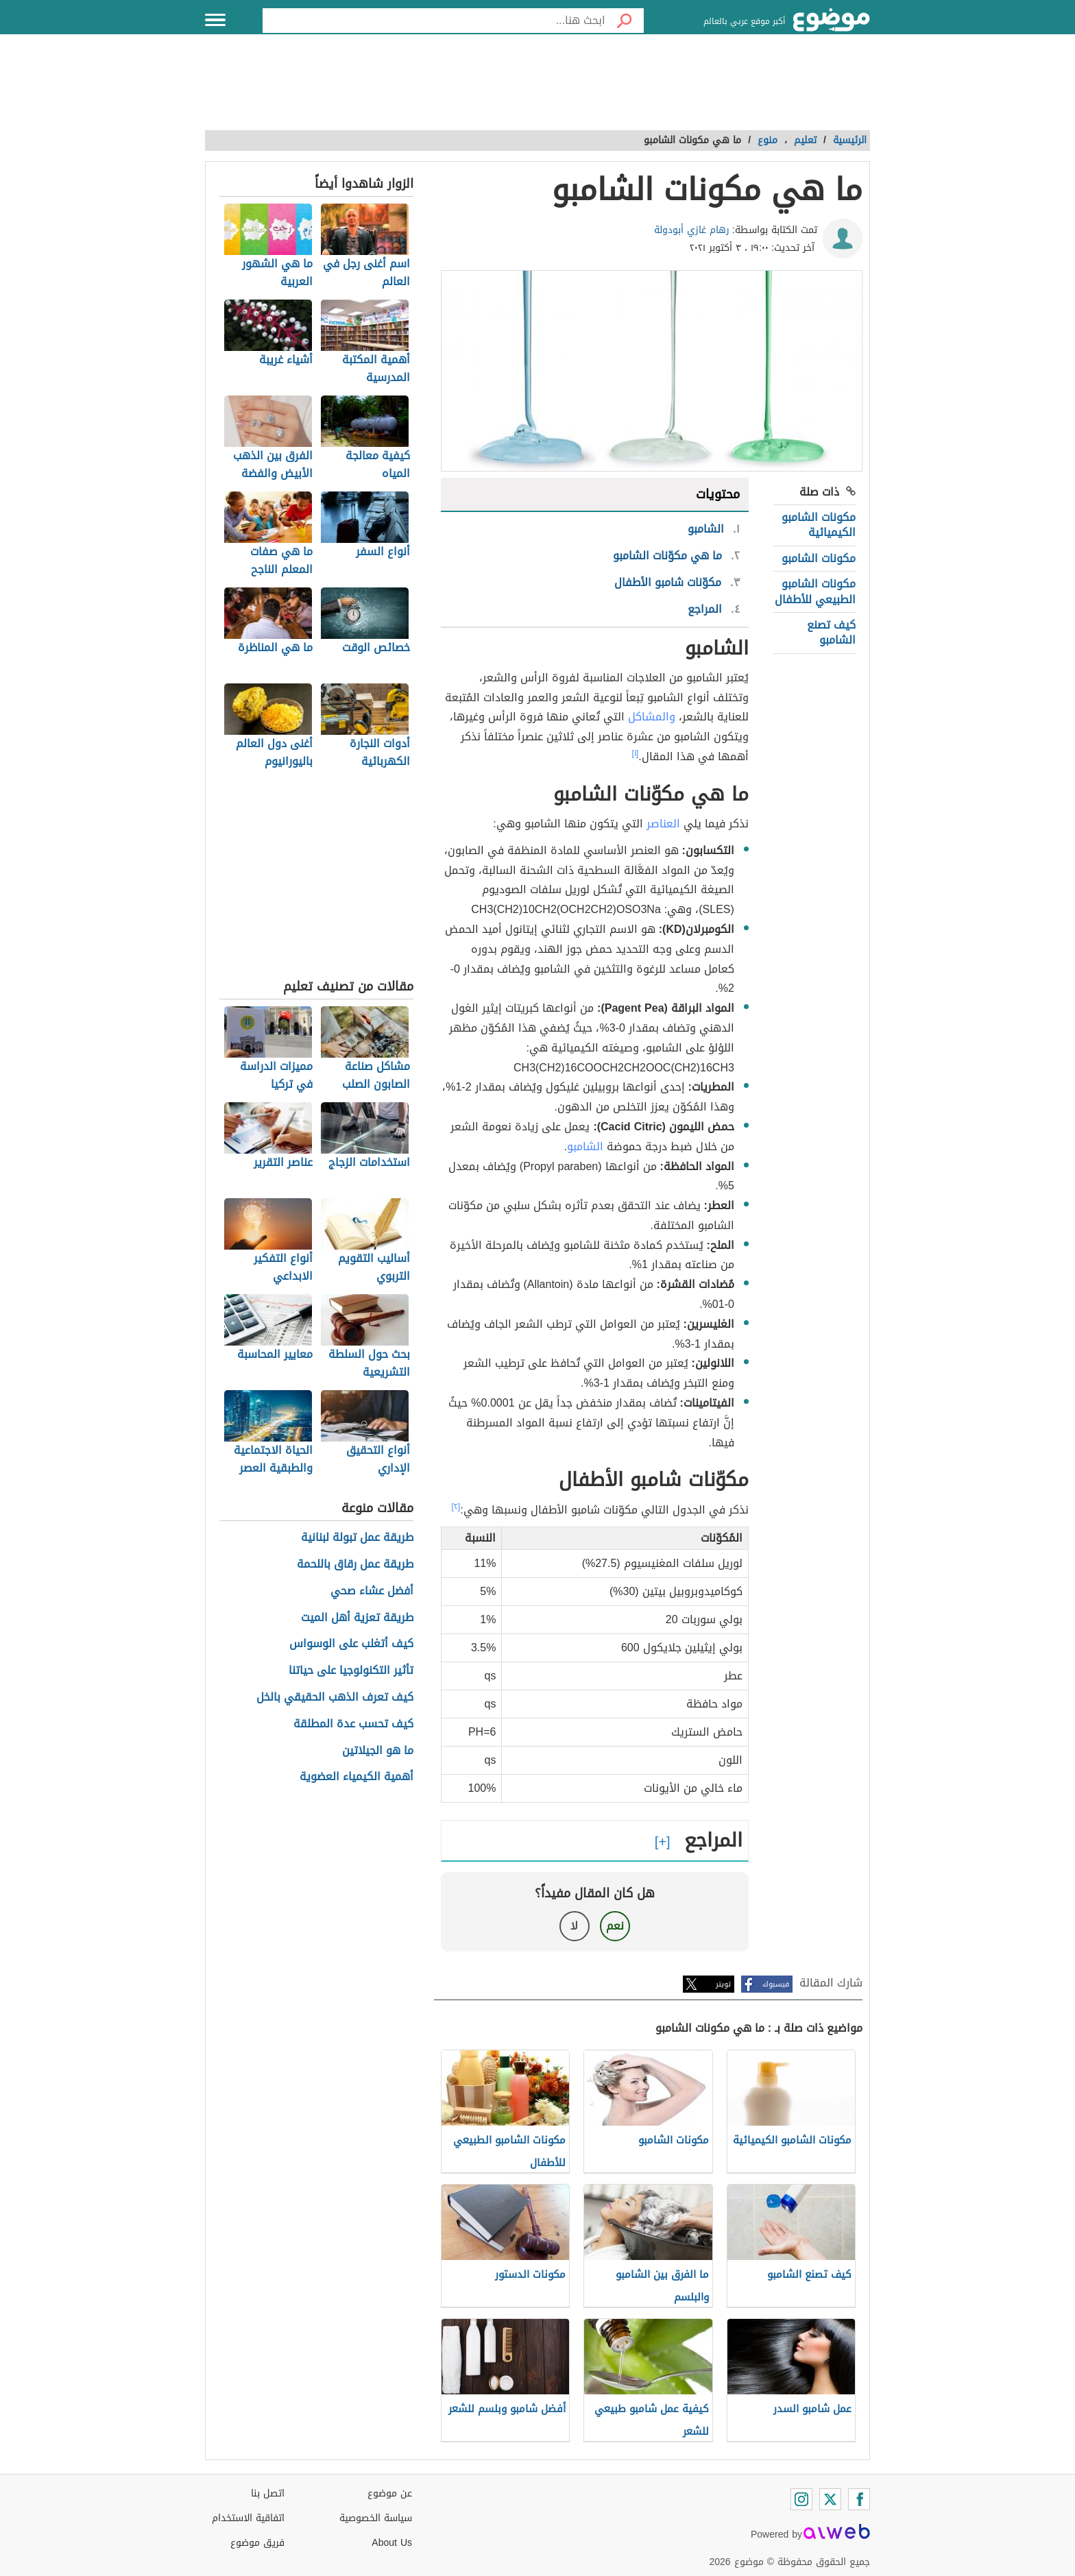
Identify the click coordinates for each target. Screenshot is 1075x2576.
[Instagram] (801, 2499)
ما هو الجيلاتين (377, 1751)
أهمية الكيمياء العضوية (356, 1777)
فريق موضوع (257, 2543)
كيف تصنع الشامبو (831, 632)
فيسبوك (775, 1984)
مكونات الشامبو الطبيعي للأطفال (815, 591)
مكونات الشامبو (819, 558)
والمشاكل (651, 716)
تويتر (723, 1984)
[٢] (456, 1506)
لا (574, 1925)
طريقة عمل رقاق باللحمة (355, 1565)
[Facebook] (859, 2499)
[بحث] (624, 20)
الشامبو (585, 1146)
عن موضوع (389, 2493)
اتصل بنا (268, 2493)
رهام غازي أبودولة (691, 230)
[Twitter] (830, 2499)
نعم (615, 1925)
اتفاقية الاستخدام (248, 2518)
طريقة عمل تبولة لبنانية (357, 1538)
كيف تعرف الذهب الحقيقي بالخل (334, 1698)
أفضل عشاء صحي (371, 1591)
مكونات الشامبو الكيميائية (819, 525)
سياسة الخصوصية (375, 2518)
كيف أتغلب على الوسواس (351, 1644)
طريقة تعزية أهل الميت (357, 1618)
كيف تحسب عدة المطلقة (353, 1724)
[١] (635, 753)
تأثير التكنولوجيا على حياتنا (351, 1671)
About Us (392, 2543)
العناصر (663, 823)
